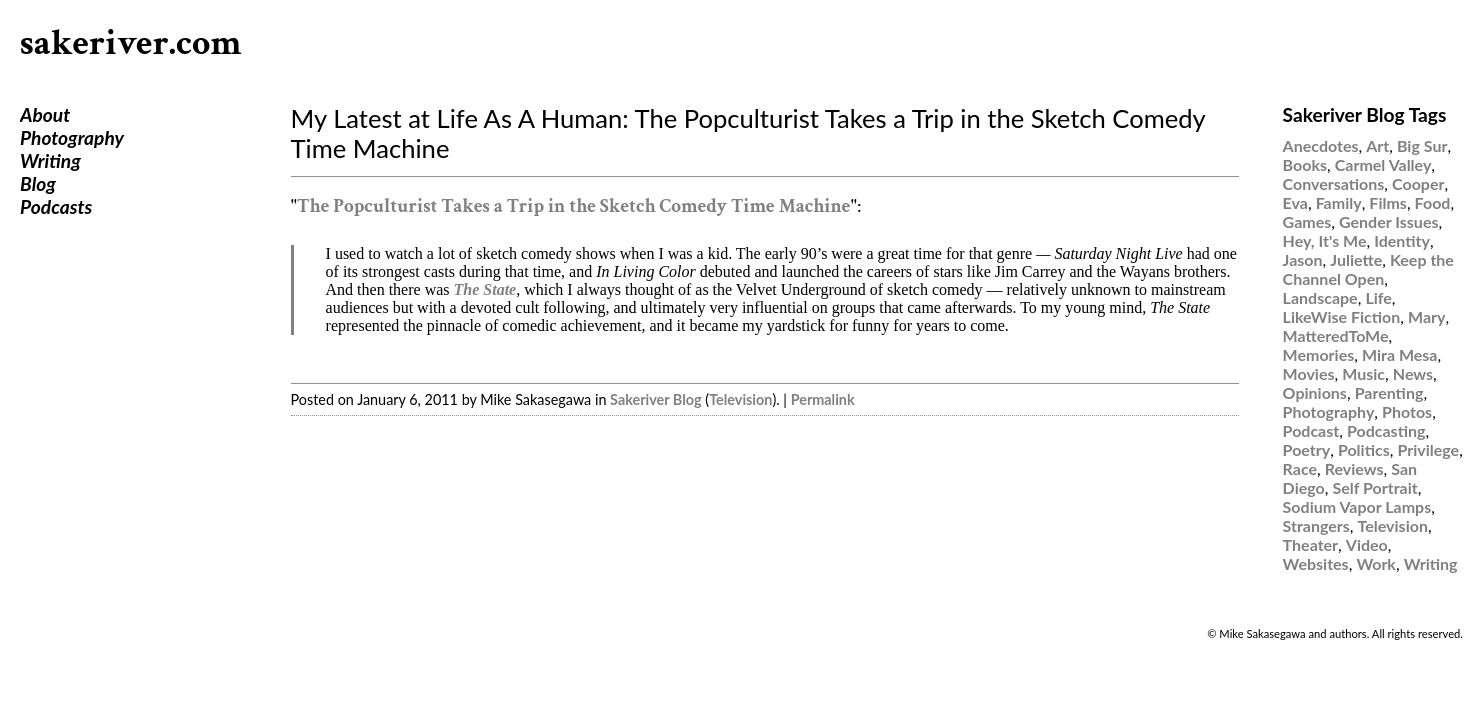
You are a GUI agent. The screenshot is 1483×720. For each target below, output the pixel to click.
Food (1433, 202)
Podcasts (56, 206)
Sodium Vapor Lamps (1357, 506)
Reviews (1354, 468)
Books (1305, 164)
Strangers (1316, 525)
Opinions (1315, 392)
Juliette (1356, 259)
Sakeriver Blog (655, 399)
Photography (72, 137)
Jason (1303, 259)
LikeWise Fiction (1342, 316)
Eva (1295, 202)
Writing (50, 160)
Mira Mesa (1400, 354)
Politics (1364, 449)
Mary (1426, 316)
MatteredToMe (1336, 335)
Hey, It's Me (1325, 240)
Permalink (823, 399)
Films (1388, 202)
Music (1363, 373)
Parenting (1389, 392)
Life (1378, 297)
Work (1376, 563)
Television (740, 399)
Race (1300, 468)
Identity (1402, 240)
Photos (1407, 411)
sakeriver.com (131, 43)
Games (1307, 221)
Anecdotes (1321, 145)
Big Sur (1422, 145)
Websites (1316, 563)
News (1413, 373)
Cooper (1418, 183)
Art (1377, 145)
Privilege (1428, 449)
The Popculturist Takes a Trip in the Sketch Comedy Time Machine (573, 206)
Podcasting (1386, 430)
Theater (1310, 544)
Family (1339, 202)
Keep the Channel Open (1368, 269)
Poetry (1307, 449)
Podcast (1311, 430)
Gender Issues (1388, 221)
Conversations (1334, 183)
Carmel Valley (1383, 164)
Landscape (1320, 297)
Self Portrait (1374, 487)
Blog (38, 183)
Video (1367, 544)
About (45, 114)
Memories (1319, 354)
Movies (1309, 373)
